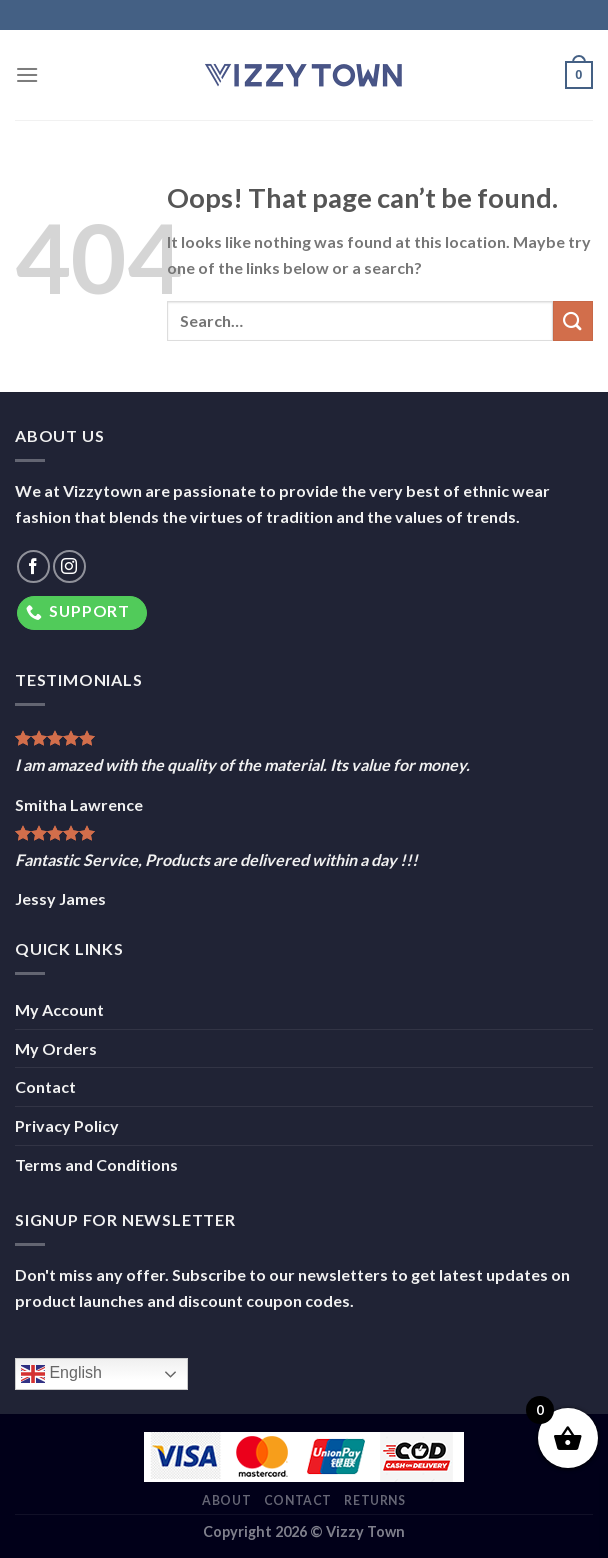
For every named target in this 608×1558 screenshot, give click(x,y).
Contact (45, 1086)
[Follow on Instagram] (69, 566)
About (226, 1500)
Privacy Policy (67, 1125)
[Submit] (573, 320)
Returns (374, 1500)
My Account (59, 1009)
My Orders (56, 1048)
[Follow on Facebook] (33, 566)
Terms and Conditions (96, 1164)
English (61, 1374)
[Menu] (27, 74)
